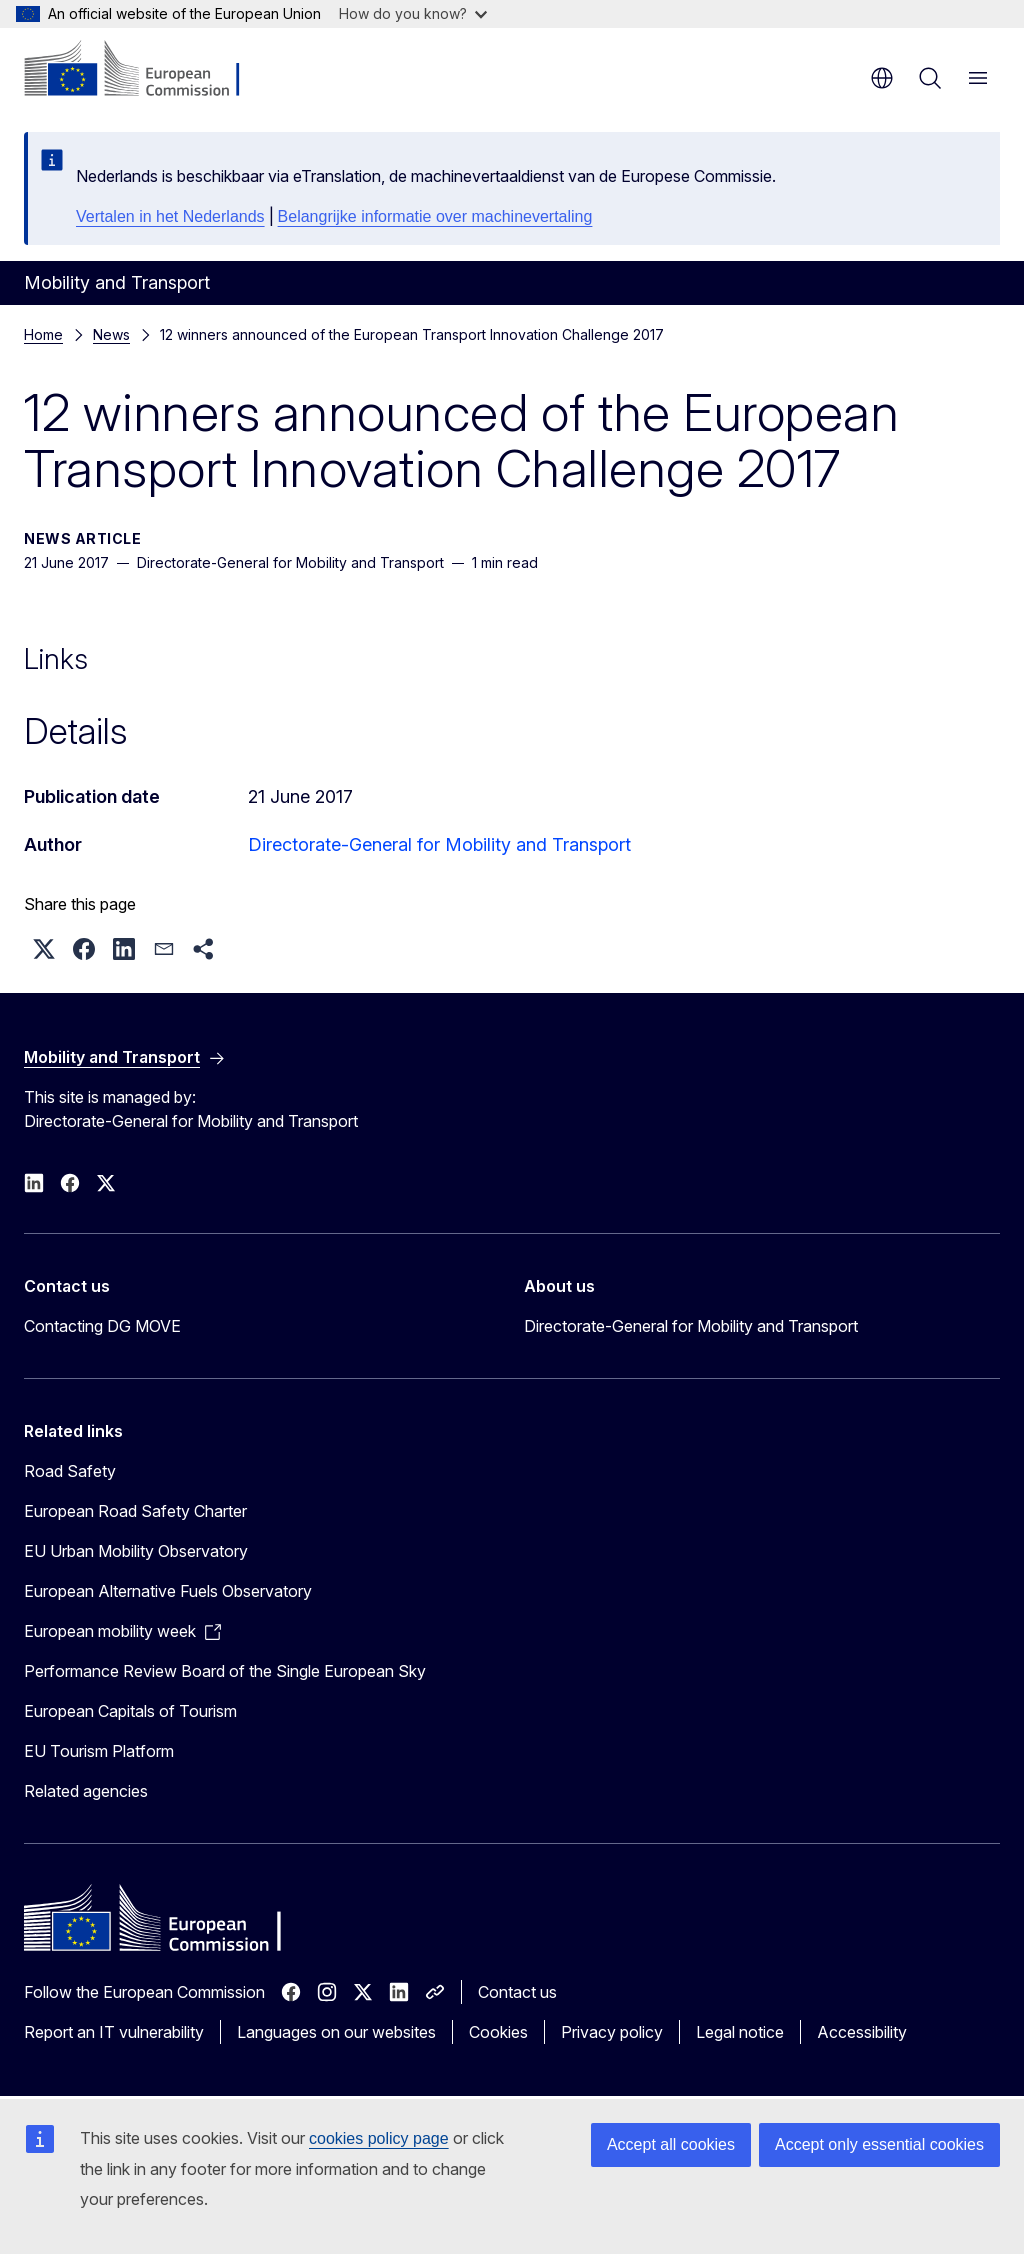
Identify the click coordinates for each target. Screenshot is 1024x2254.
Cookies (498, 2032)
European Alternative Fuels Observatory (168, 1591)
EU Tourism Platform (99, 1751)
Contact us (517, 1992)
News (111, 334)
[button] (44, 949)
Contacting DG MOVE (102, 1326)
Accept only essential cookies (879, 2144)
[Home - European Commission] (145, 70)
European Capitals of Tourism (130, 1711)
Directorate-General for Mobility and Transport (439, 844)
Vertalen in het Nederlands (170, 216)
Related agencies (86, 1791)
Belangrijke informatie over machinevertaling (435, 216)
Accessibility (862, 2032)
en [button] (882, 78)
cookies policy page (379, 2138)
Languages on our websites (336, 2032)
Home (43, 334)
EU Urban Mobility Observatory (136, 1551)
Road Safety (70, 1471)
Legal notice (740, 2032)
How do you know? (413, 13)
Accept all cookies (671, 2144)
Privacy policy (612, 2032)
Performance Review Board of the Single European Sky (225, 1671)
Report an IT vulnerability (114, 2032)
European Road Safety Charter (135, 1511)
